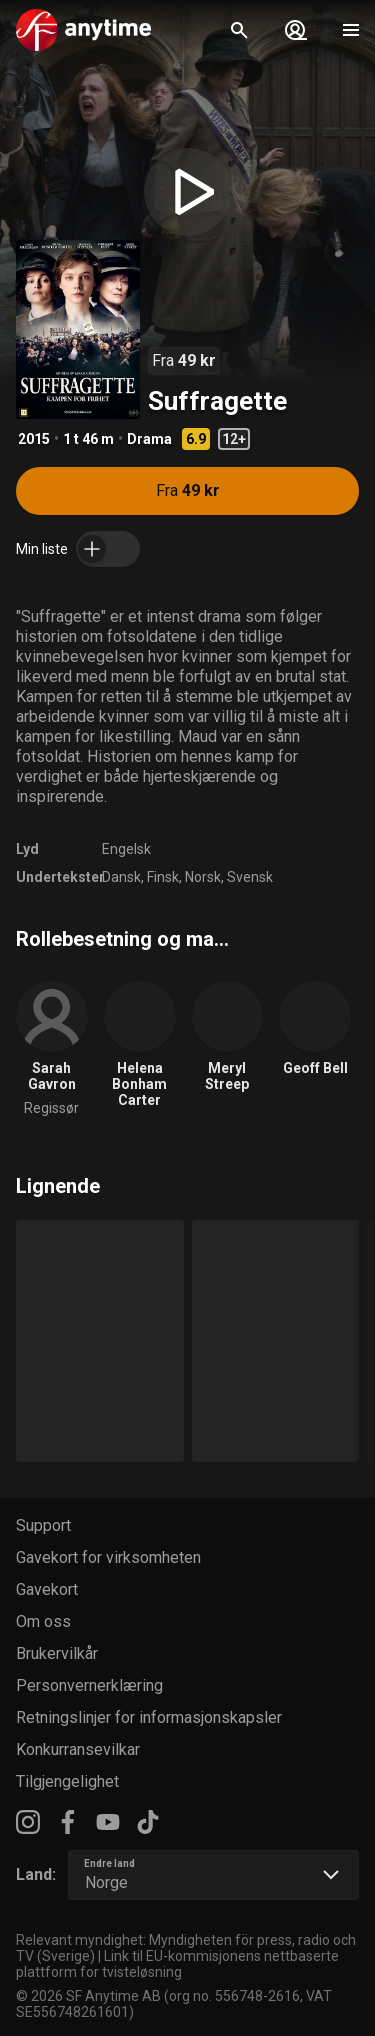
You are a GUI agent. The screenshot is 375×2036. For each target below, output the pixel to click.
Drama (149, 439)
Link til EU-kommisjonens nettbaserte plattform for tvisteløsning (177, 1964)
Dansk (121, 877)
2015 (34, 439)
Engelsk (126, 849)
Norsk (203, 877)
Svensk (250, 877)
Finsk (163, 877)
